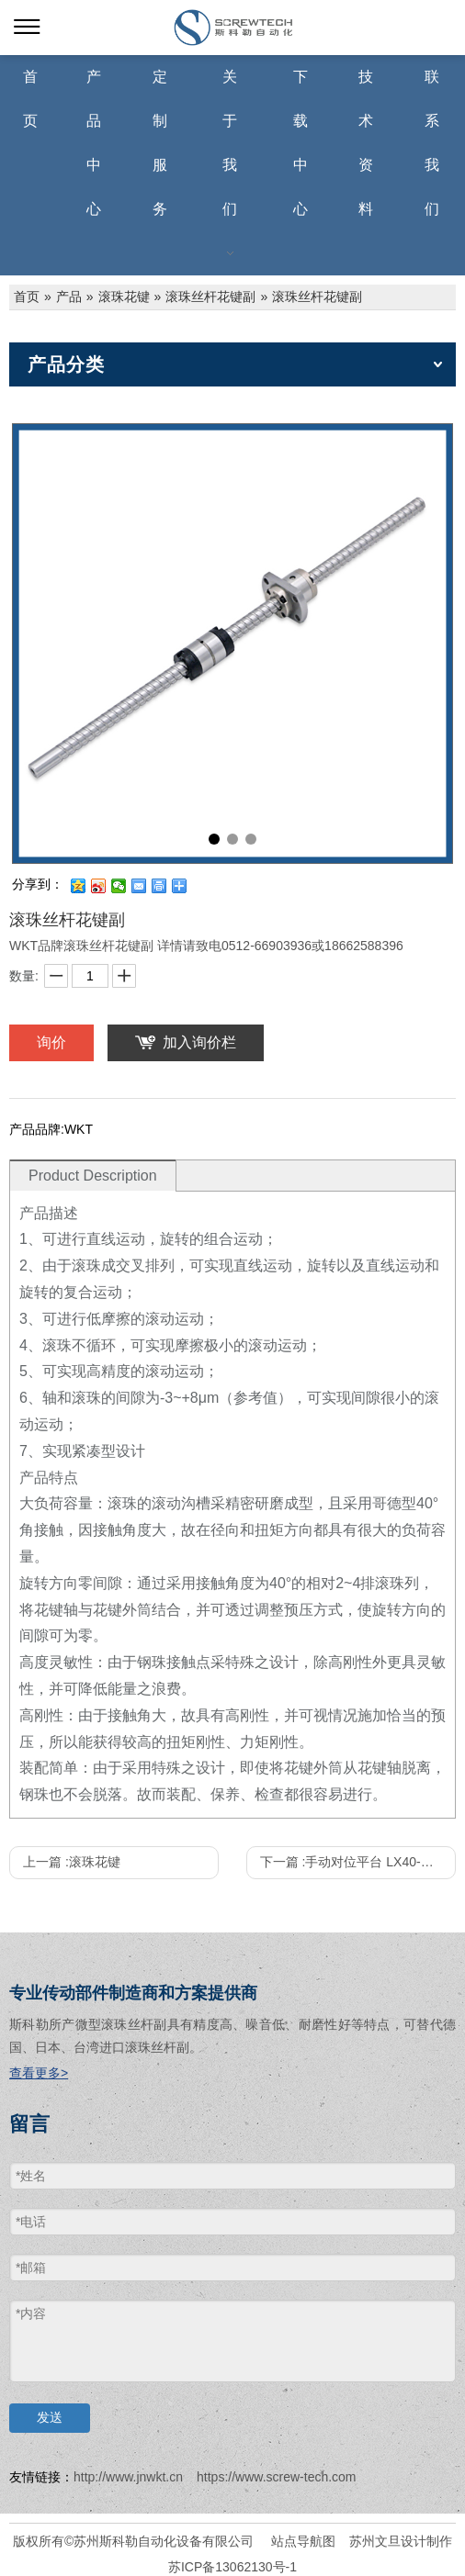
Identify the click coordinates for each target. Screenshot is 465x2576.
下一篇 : (358, 1861)
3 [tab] (250, 839)
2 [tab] (232, 839)
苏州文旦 (375, 2541)
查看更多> (38, 2073)
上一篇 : (71, 1861)
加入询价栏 (199, 1042)
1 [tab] (214, 839)
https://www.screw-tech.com (277, 2477)
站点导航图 (303, 2541)
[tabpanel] (232, 643)
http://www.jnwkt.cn (128, 2477)
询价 (51, 1042)
